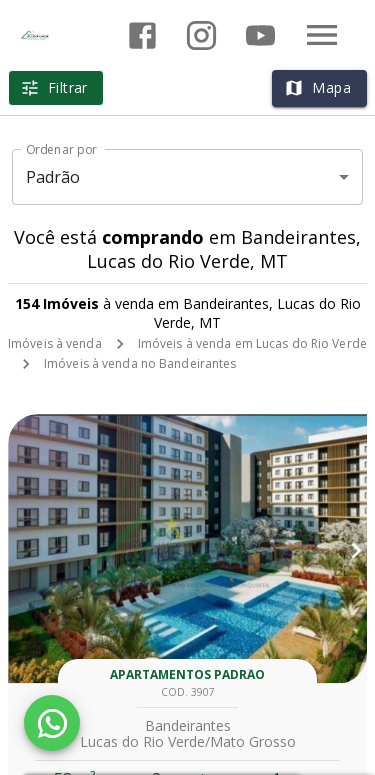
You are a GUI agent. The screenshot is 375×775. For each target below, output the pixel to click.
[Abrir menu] (322, 35)
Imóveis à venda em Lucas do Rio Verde (252, 343)
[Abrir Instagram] (201, 35)
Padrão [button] (53, 177)
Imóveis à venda (55, 343)
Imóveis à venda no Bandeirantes (140, 363)
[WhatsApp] (52, 723)
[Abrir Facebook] (142, 35)
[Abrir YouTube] (260, 35)
